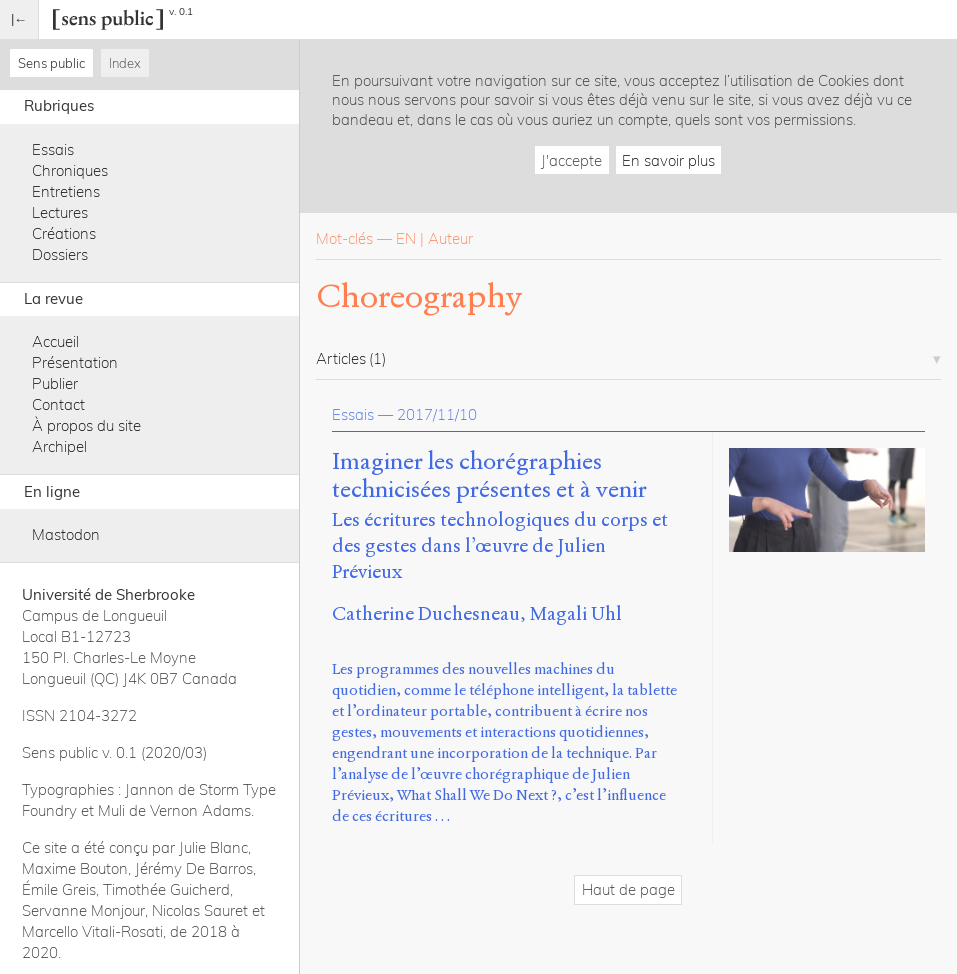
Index (125, 63)
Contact (58, 404)
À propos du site (86, 425)
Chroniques (70, 170)
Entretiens (66, 191)
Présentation (75, 362)
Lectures (60, 212)
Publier (55, 383)
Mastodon (66, 534)
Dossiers (60, 254)
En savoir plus (668, 160)
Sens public (51, 63)
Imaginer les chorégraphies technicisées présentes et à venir (489, 476)
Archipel (59, 446)
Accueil (55, 341)
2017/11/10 (437, 414)
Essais (53, 149)
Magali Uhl (576, 613)
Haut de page (628, 889)
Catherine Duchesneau (426, 613)
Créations (64, 233)
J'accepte (571, 160)
